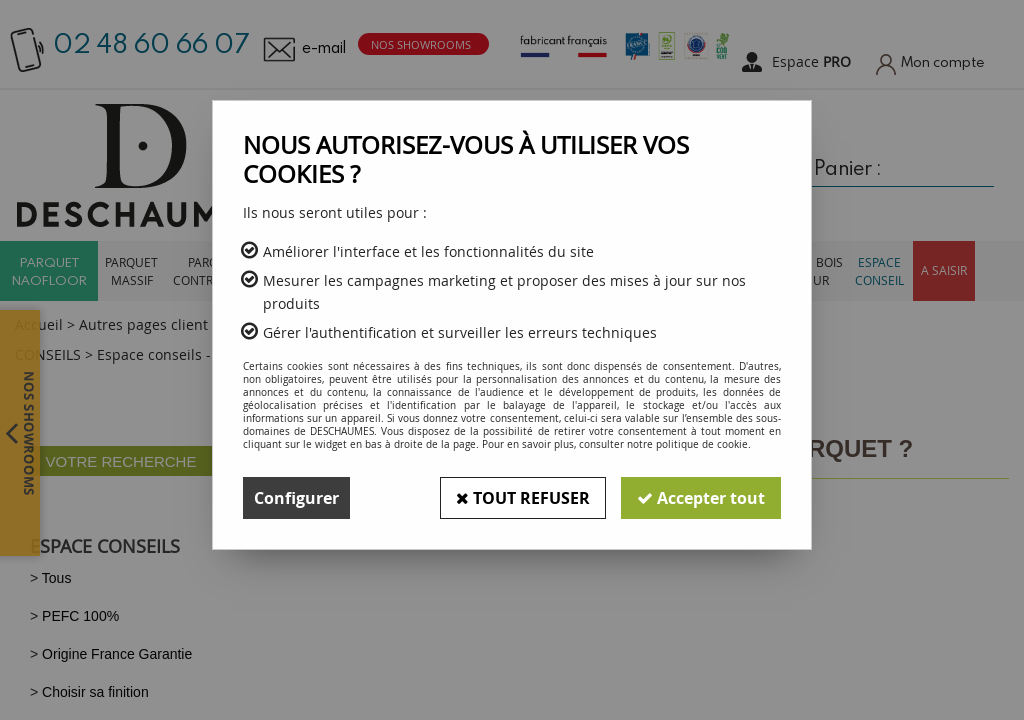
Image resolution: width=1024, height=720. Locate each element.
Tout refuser (523, 498)
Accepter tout (701, 498)
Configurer (296, 498)
